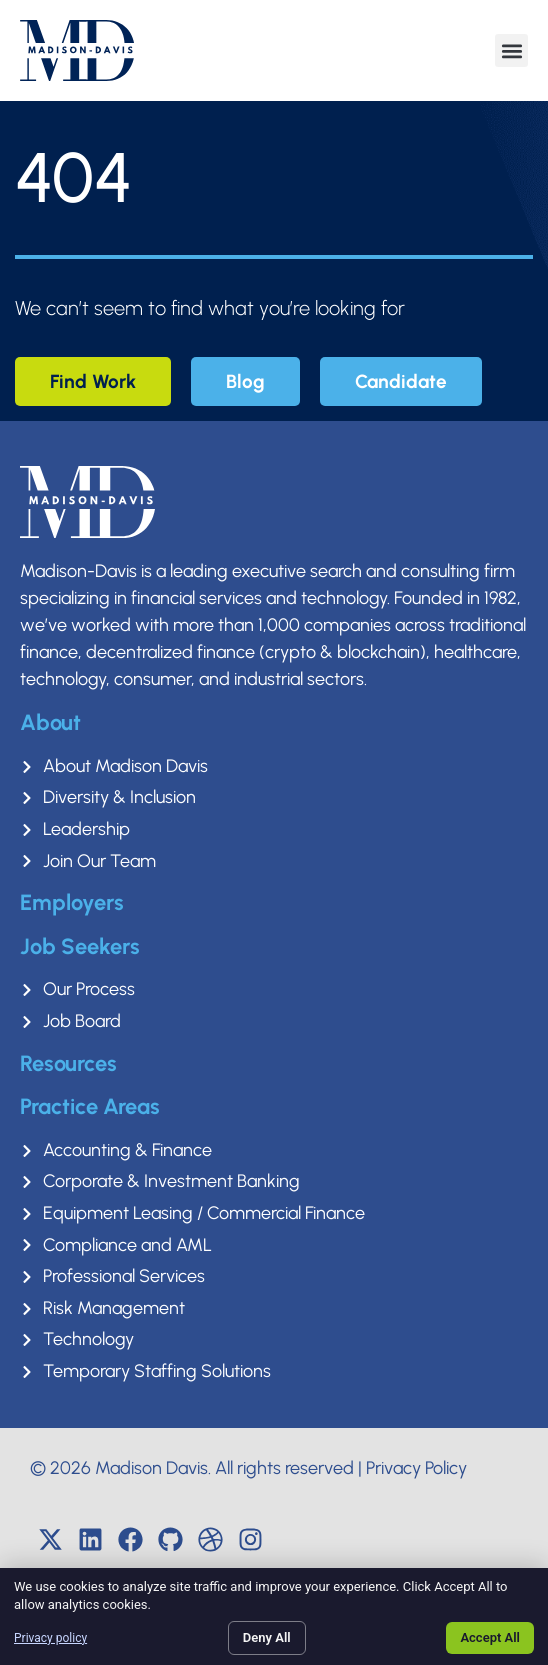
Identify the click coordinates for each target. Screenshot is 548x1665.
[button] (511, 50)
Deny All (267, 1637)
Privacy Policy (416, 1468)
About (50, 722)
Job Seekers (80, 946)
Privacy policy (50, 1638)
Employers (72, 902)
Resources (68, 1063)
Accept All (490, 1637)
